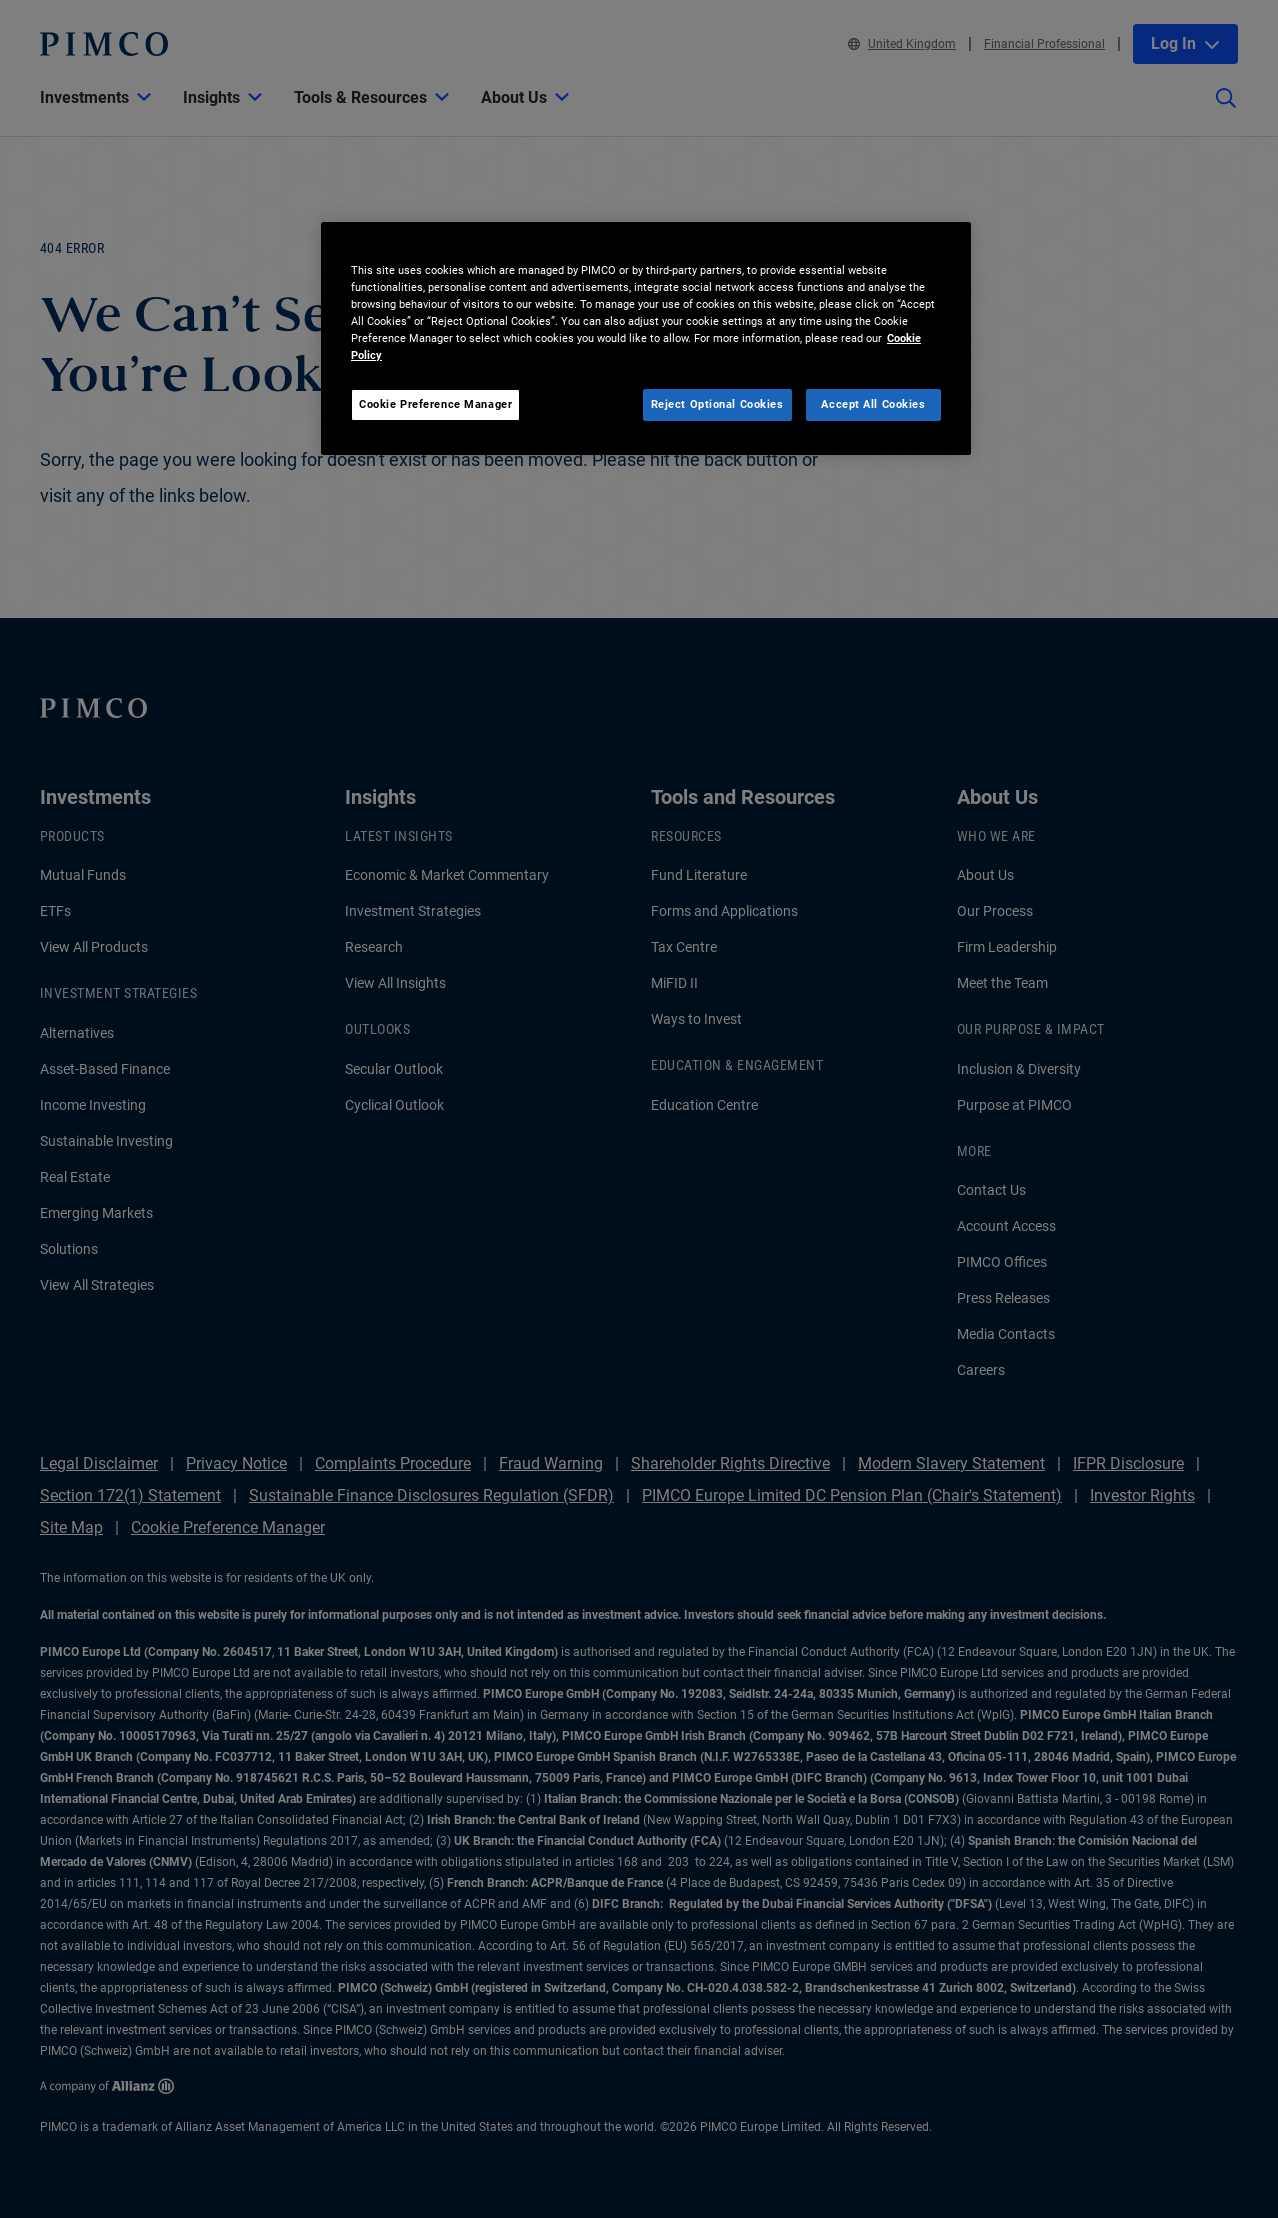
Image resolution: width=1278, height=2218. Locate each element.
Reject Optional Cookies (717, 404)
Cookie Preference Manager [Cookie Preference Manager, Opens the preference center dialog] (435, 404)
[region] (646, 338)
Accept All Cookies (873, 404)
